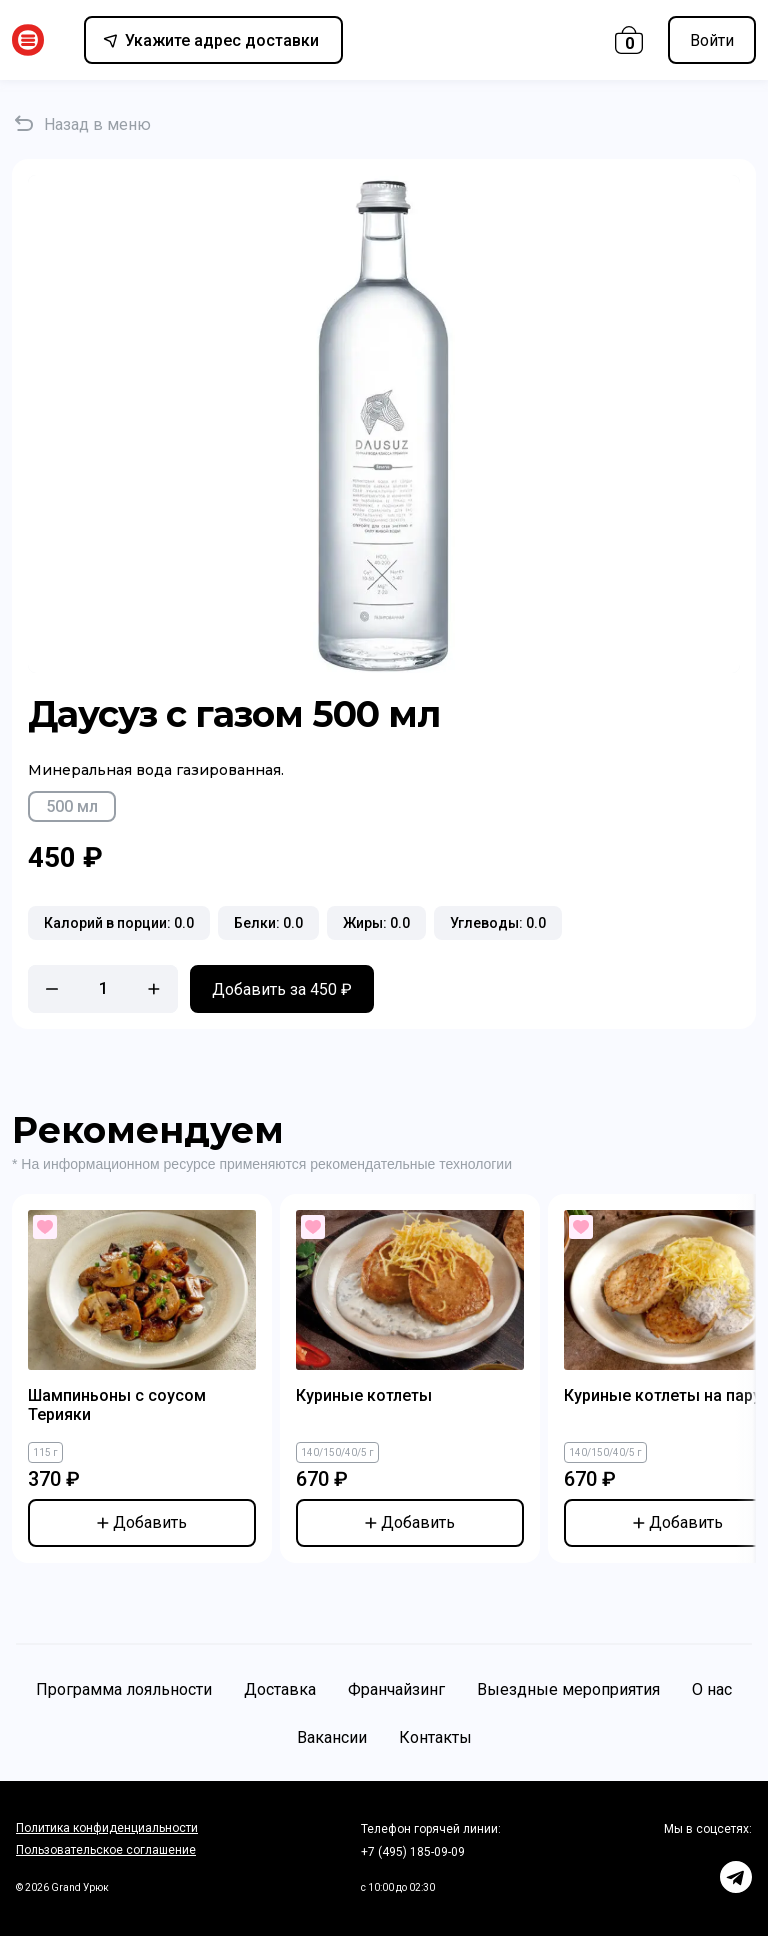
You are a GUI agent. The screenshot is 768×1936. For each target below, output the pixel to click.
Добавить (142, 1522)
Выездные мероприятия (568, 1689)
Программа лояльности (124, 1689)
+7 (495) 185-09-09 (413, 1852)
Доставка (280, 1689)
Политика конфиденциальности (107, 1828)
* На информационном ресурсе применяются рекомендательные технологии (262, 1164)
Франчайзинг (396, 1689)
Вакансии (332, 1737)
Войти (712, 40)
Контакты (435, 1737)
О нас (712, 1689)
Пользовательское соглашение (106, 1850)
